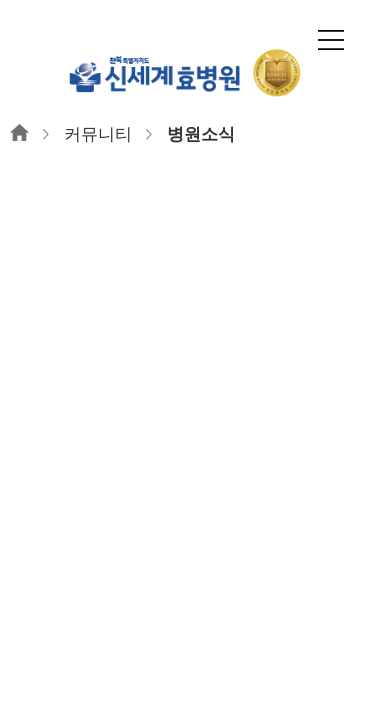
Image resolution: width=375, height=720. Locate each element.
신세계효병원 (188, 72)
